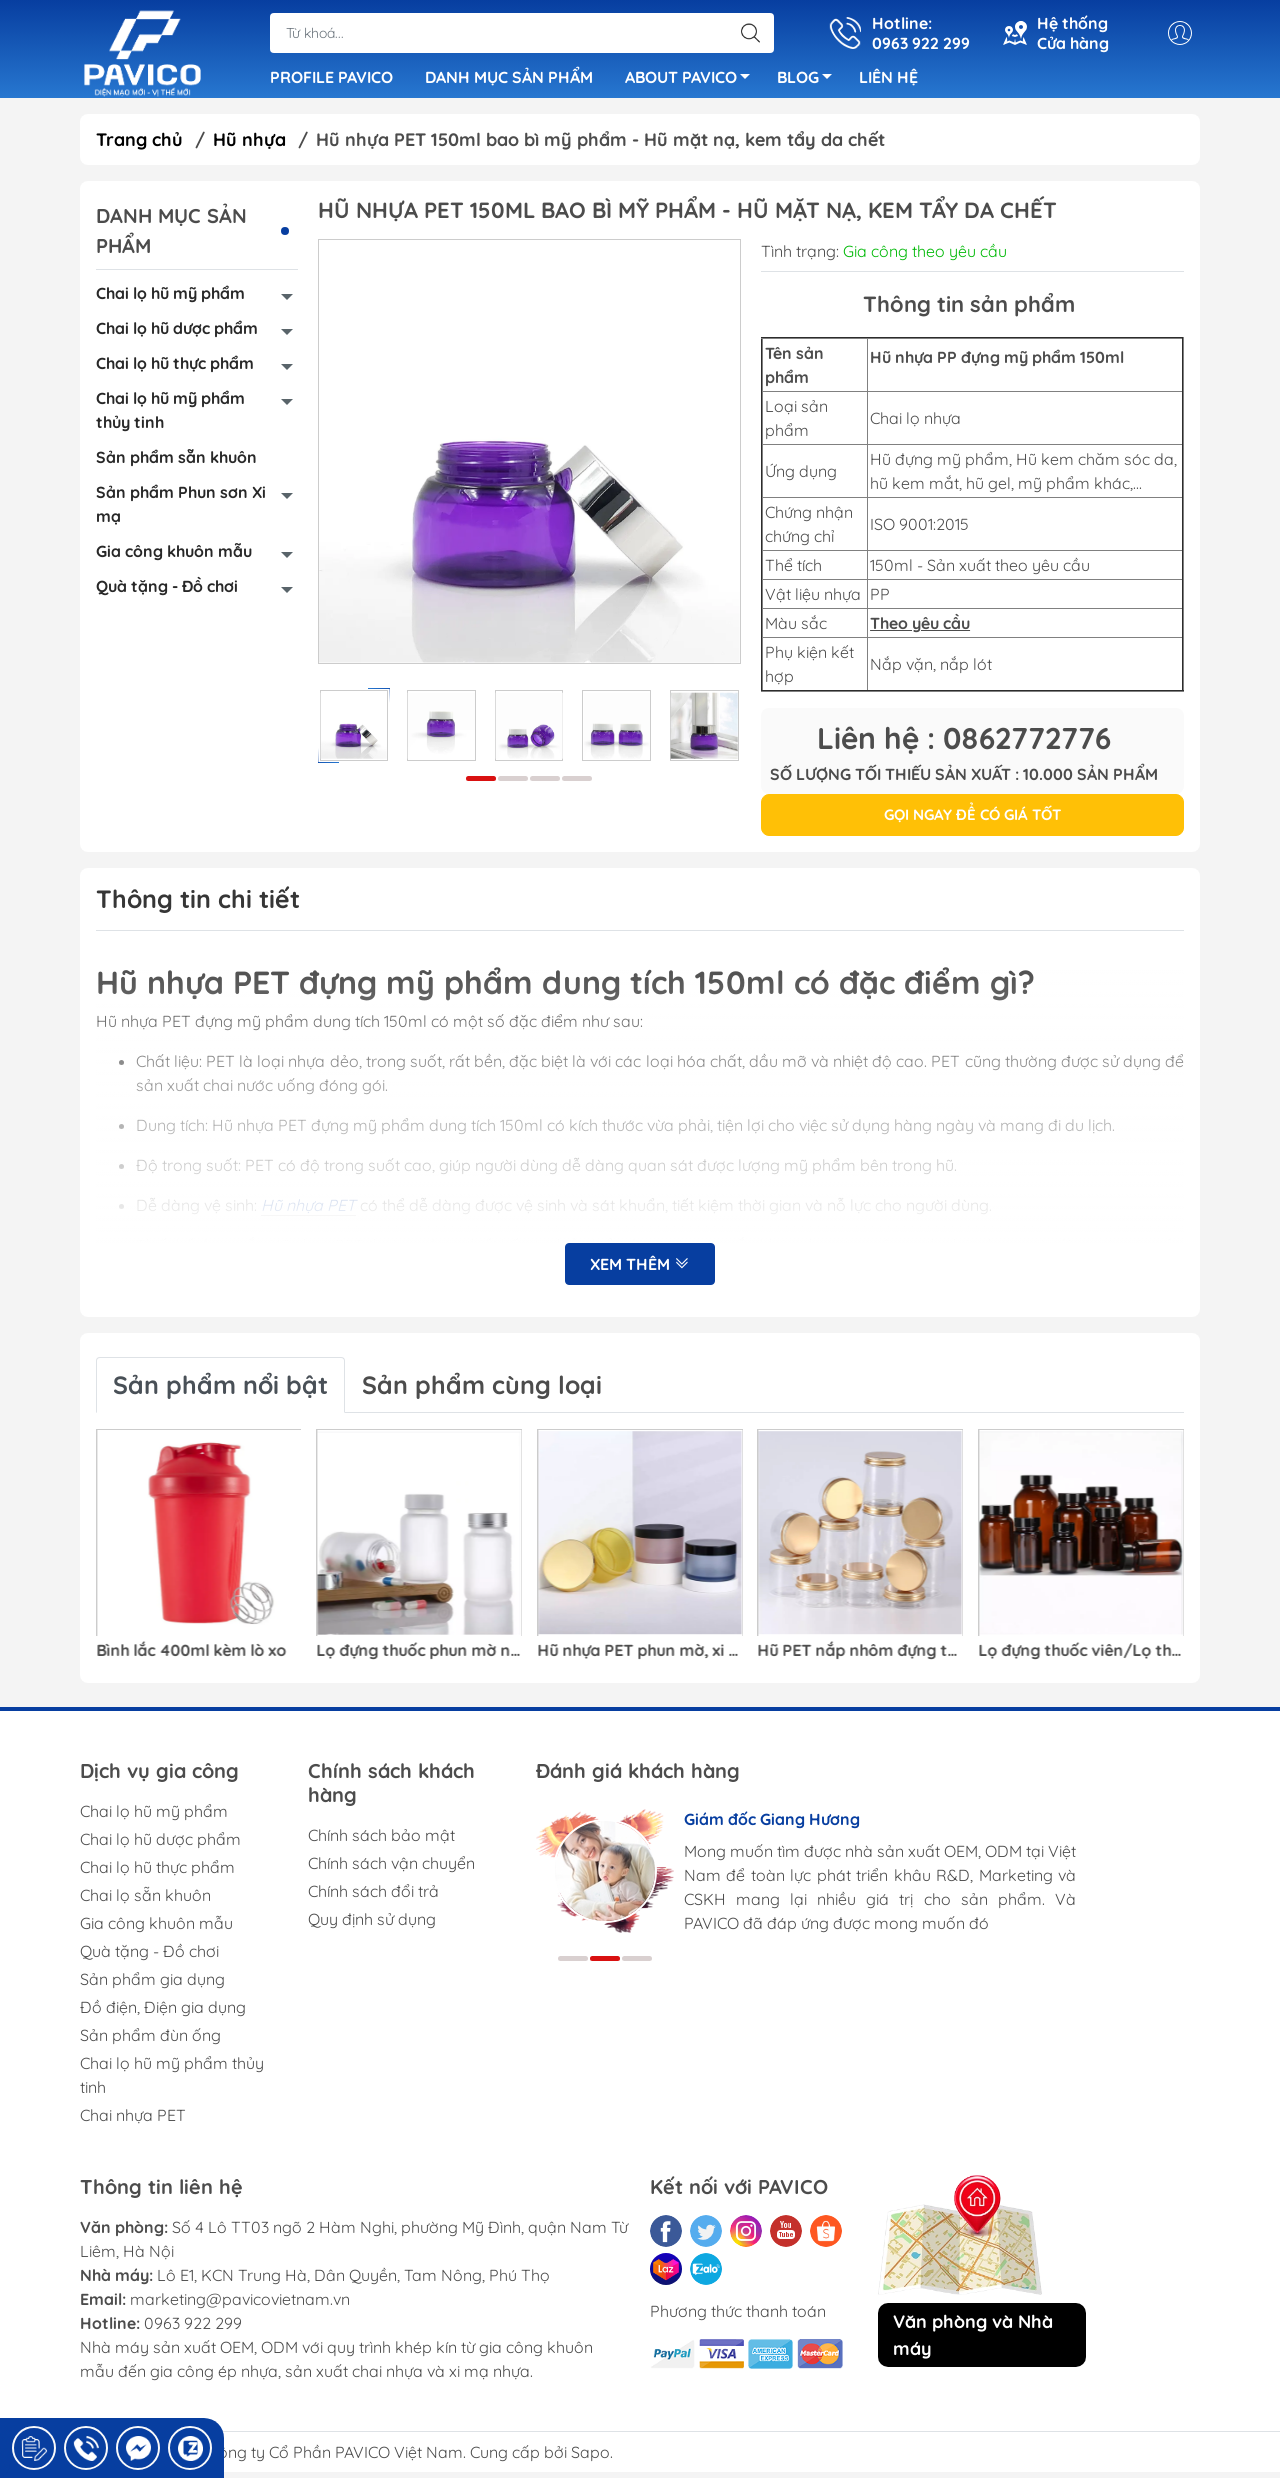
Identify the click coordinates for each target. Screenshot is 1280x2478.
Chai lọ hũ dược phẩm (177, 334)
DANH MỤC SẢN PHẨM (509, 80)
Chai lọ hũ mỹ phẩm (170, 299)
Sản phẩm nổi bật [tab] (220, 1390)
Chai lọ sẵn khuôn (145, 1901)
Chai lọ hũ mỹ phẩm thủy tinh (170, 416)
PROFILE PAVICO (331, 80)
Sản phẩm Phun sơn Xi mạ (181, 510)
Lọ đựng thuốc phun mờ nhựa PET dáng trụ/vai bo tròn (420, 1656)
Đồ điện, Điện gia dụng (163, 2013)
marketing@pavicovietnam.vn (240, 2305)
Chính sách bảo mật (381, 1841)
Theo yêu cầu (920, 629)
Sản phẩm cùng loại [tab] (482, 1390)
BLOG (810, 83)
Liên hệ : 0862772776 (964, 744)
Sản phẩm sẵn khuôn (176, 463)
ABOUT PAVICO (693, 83)
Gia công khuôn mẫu (174, 557)
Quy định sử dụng (372, 1925)
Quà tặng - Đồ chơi (167, 592)
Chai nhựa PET (133, 2121)
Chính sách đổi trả (373, 1897)
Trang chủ (139, 145)
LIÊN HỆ (888, 80)
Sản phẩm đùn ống (150, 2041)
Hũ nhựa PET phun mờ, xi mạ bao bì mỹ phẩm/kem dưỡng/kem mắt (640, 1656)
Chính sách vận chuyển (391, 1869)
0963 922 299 (193, 2329)
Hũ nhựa (249, 145)
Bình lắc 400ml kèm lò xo (191, 1656)
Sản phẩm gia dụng (152, 1985)
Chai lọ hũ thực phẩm (175, 369)
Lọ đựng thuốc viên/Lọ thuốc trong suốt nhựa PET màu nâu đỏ (1081, 1656)
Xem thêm (640, 1271)
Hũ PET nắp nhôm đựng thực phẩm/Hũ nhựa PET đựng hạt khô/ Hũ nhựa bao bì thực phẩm (861, 1656)
